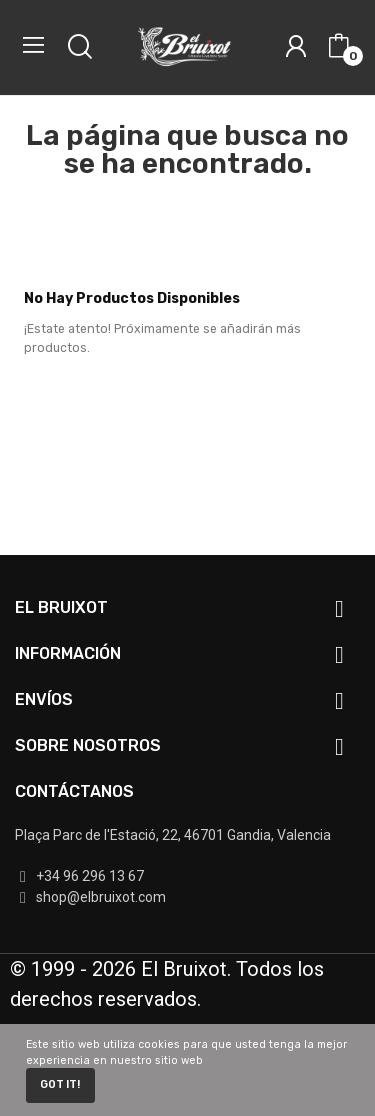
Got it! (60, 1084)
